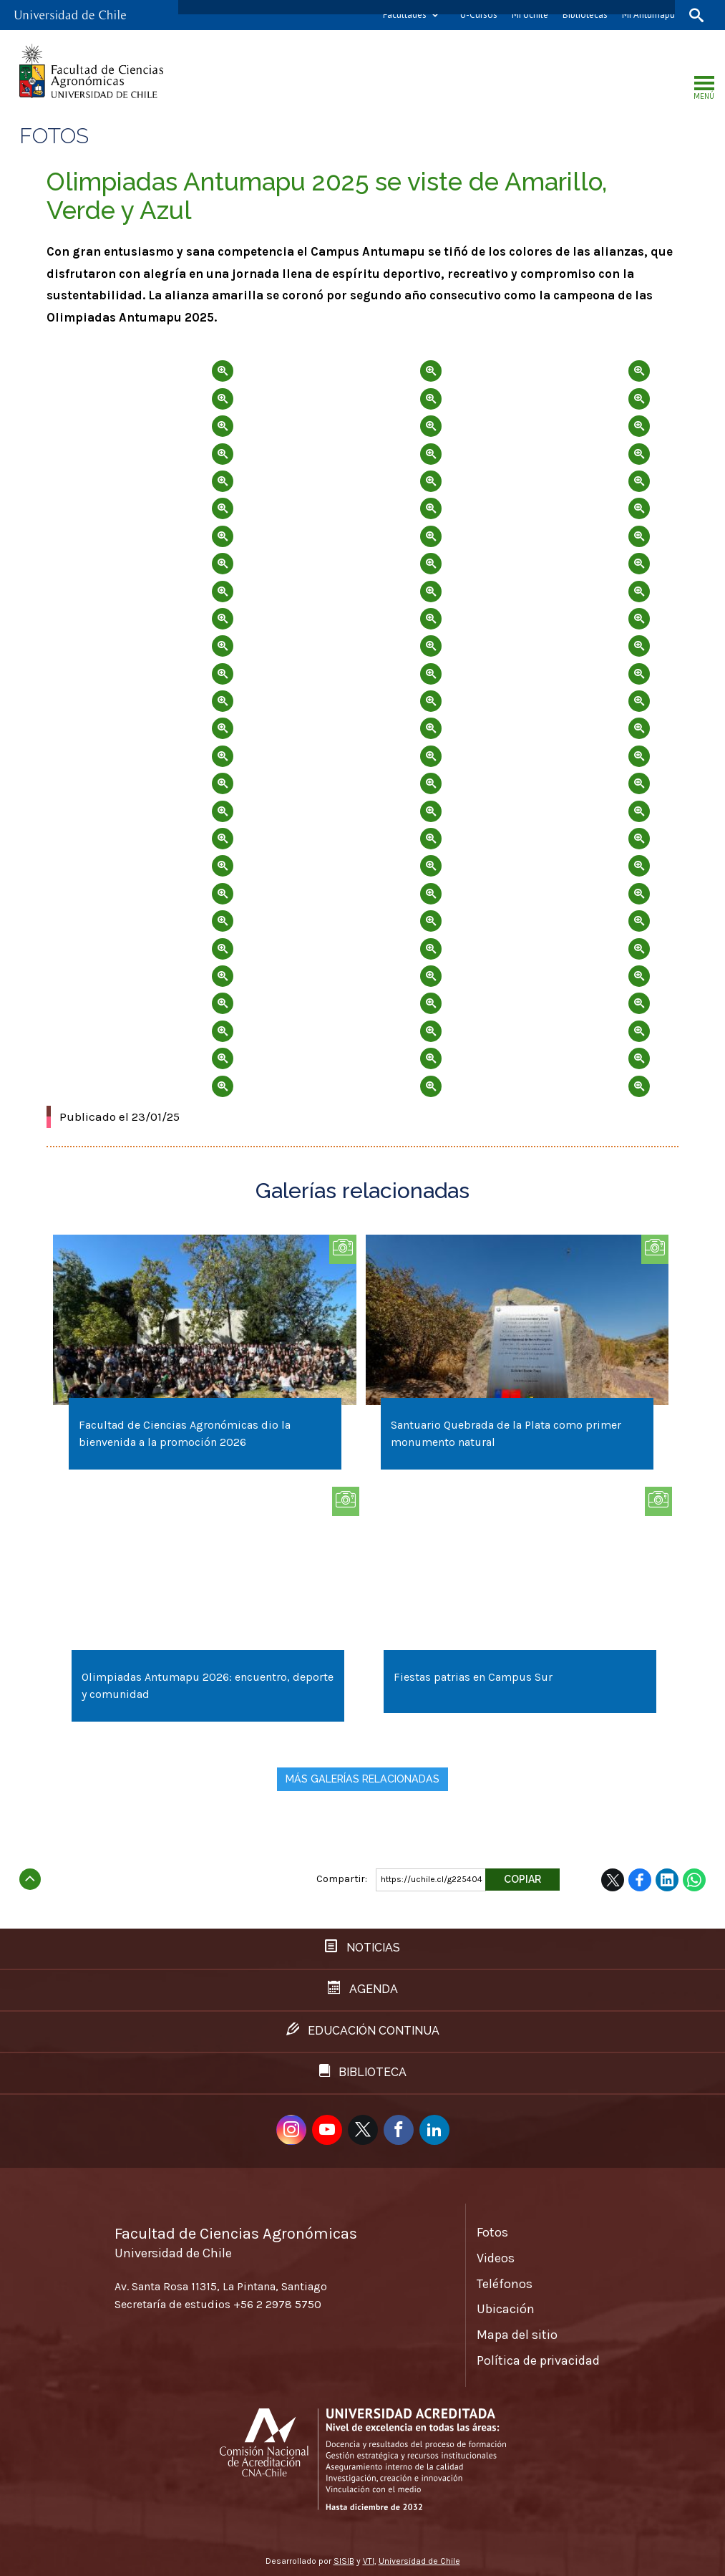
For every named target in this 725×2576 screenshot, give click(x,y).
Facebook (640, 1880)
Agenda (363, 1988)
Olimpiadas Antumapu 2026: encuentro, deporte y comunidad (208, 1685)
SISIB (344, 2561)
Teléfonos (504, 2284)
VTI (368, 2561)
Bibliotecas (585, 15)
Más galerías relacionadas (362, 1779)
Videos (496, 2258)
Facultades (405, 15)
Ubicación (506, 2309)
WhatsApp (694, 1880)
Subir (30, 1874)
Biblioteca (363, 2071)
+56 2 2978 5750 (277, 2304)
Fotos (492, 2232)
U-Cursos (478, 15)
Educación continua (362, 2029)
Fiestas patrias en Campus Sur (473, 1677)
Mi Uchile (530, 15)
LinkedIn (667, 1879)
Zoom (144, 359)
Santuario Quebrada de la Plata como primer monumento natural (506, 1433)
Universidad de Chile (419, 2561)
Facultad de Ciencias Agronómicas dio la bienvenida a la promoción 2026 (185, 1433)
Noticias (362, 1946)
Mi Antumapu (648, 15)
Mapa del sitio (517, 2335)
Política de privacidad (538, 2360)
